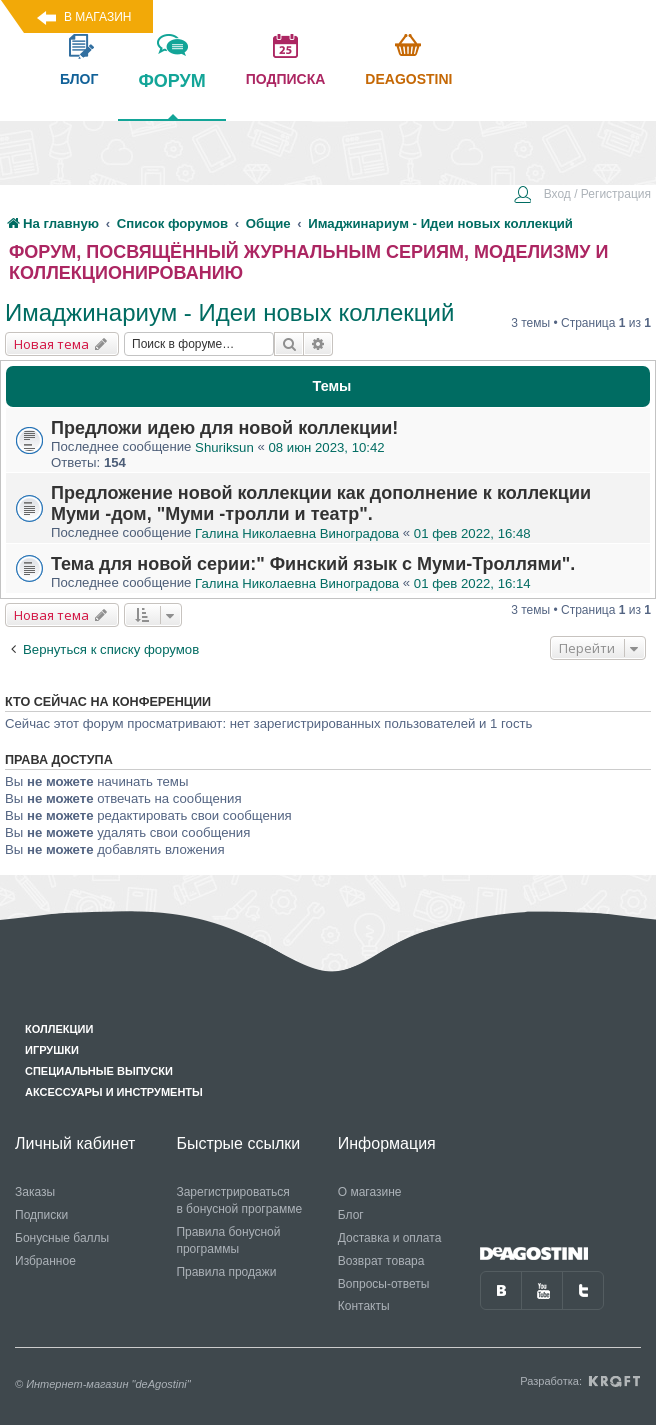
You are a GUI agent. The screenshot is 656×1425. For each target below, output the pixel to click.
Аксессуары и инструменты (114, 1092)
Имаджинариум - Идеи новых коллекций (229, 312)
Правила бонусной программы (228, 1240)
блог (79, 79)
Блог (351, 1215)
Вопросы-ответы (384, 1284)
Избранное (45, 1261)
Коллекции (59, 1029)
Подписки (41, 1215)
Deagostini (408, 79)
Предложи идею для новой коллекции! (224, 428)
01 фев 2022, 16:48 (472, 533)
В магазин (97, 17)
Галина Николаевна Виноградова (297, 533)
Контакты (364, 1306)
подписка (286, 79)
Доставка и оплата (390, 1238)
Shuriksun (224, 447)
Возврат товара (381, 1261)
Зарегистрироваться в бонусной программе (239, 1200)
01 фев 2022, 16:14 (472, 583)
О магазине (370, 1192)
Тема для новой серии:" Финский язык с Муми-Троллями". (313, 564)
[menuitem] (582, 196)
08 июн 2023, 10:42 (326, 447)
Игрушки (52, 1050)
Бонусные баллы (62, 1238)
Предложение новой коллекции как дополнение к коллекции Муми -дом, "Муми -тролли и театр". (321, 503)
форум (171, 95)
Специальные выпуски (99, 1071)
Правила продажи (226, 1272)
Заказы (35, 1192)
